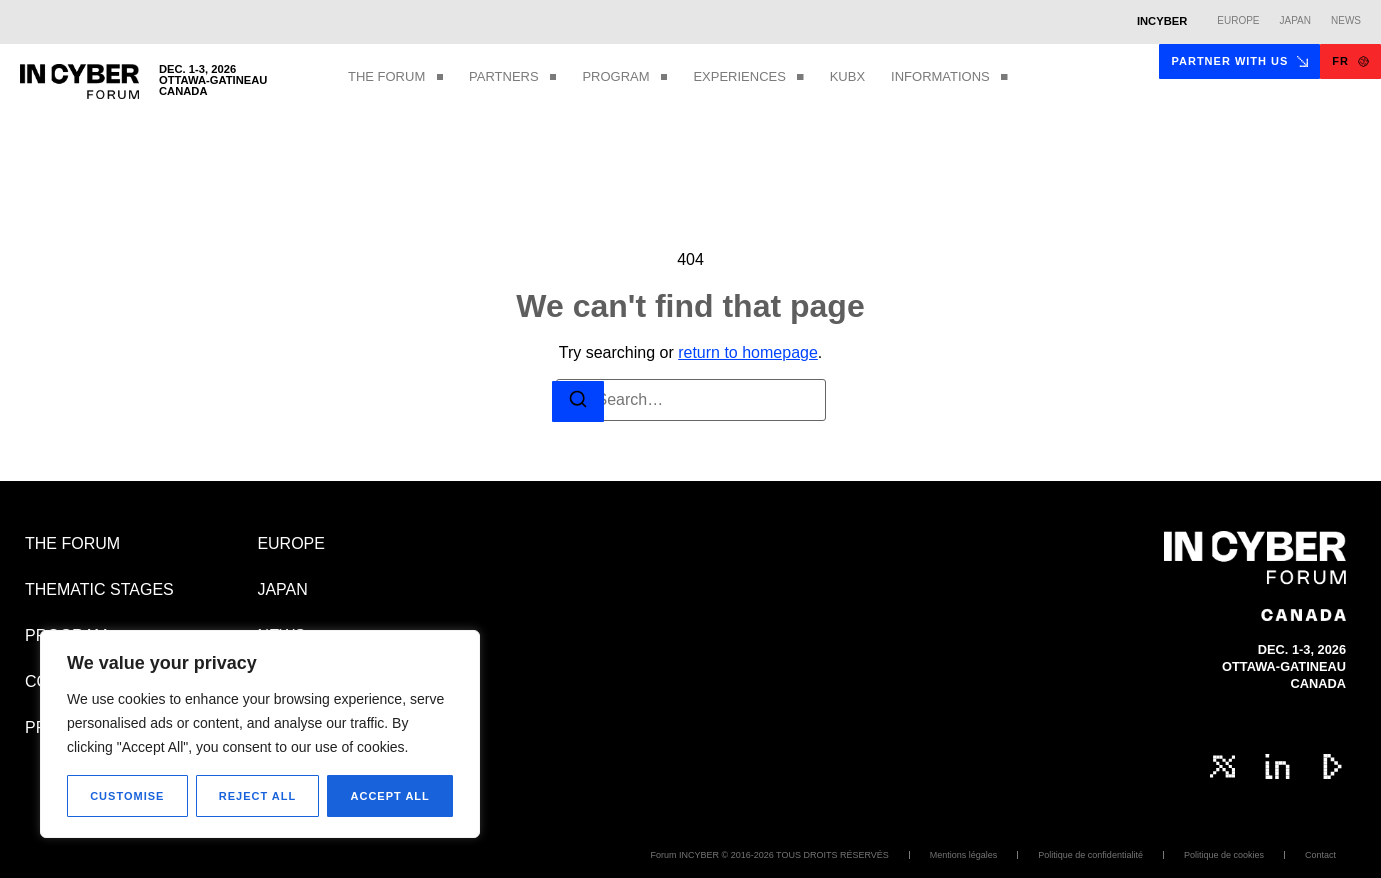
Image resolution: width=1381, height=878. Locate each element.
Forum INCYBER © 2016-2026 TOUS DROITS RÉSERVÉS (770, 855)
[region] (260, 734)
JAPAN (282, 589)
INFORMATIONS (949, 77)
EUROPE (291, 543)
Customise (127, 796)
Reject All (257, 796)
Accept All (390, 796)
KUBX (847, 76)
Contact (1320, 855)
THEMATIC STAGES (99, 589)
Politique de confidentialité (1090, 855)
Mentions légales (964, 855)
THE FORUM (395, 77)
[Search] (578, 401)
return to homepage (748, 352)
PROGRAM (624, 77)
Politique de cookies (1224, 855)
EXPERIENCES (748, 77)
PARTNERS (512, 77)
